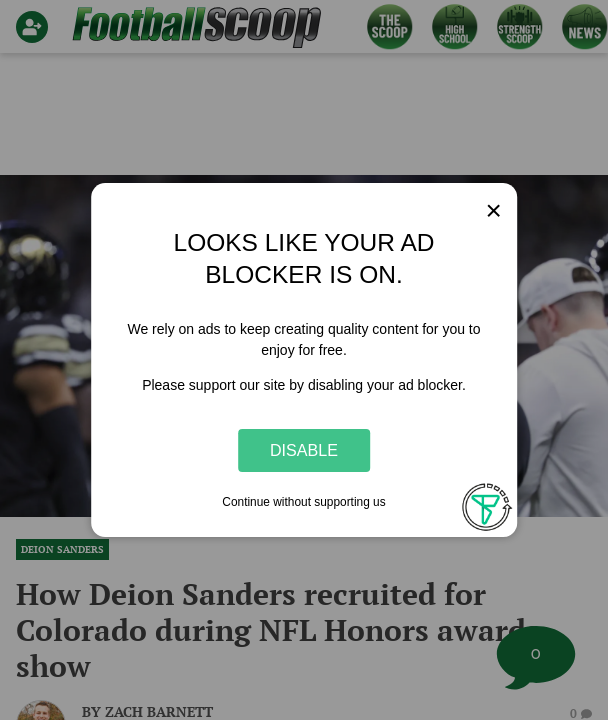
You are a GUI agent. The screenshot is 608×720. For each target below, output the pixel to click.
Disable (304, 450)
